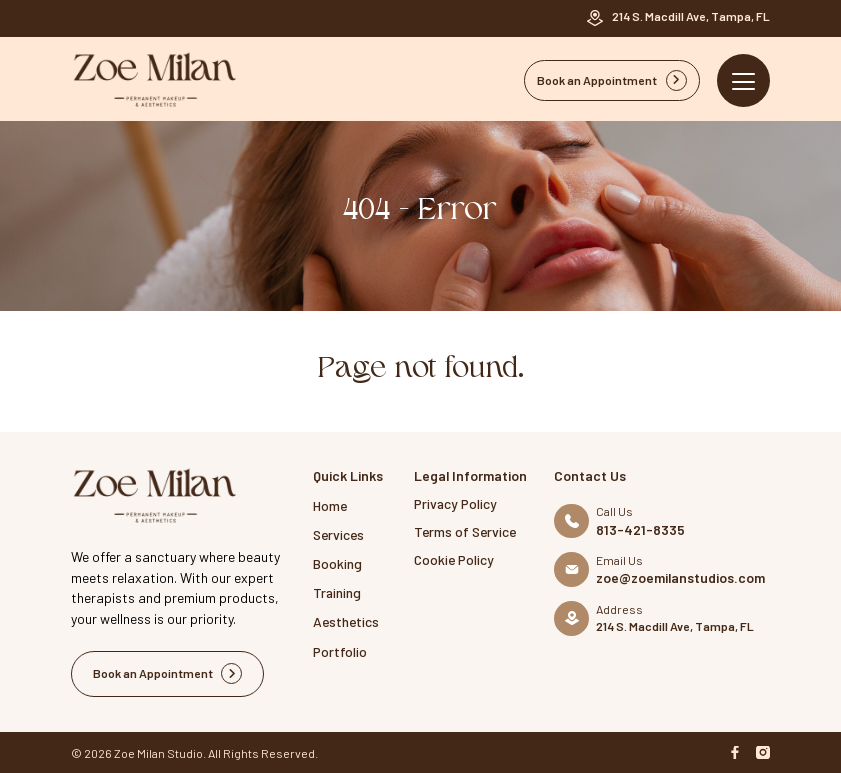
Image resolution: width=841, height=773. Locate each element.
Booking (337, 563)
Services (338, 534)
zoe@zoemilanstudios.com (680, 578)
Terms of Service (465, 531)
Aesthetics (346, 621)
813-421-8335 (640, 530)
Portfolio (340, 651)
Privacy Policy (455, 503)
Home (330, 505)
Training (337, 592)
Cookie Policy (454, 559)
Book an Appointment (612, 80)
